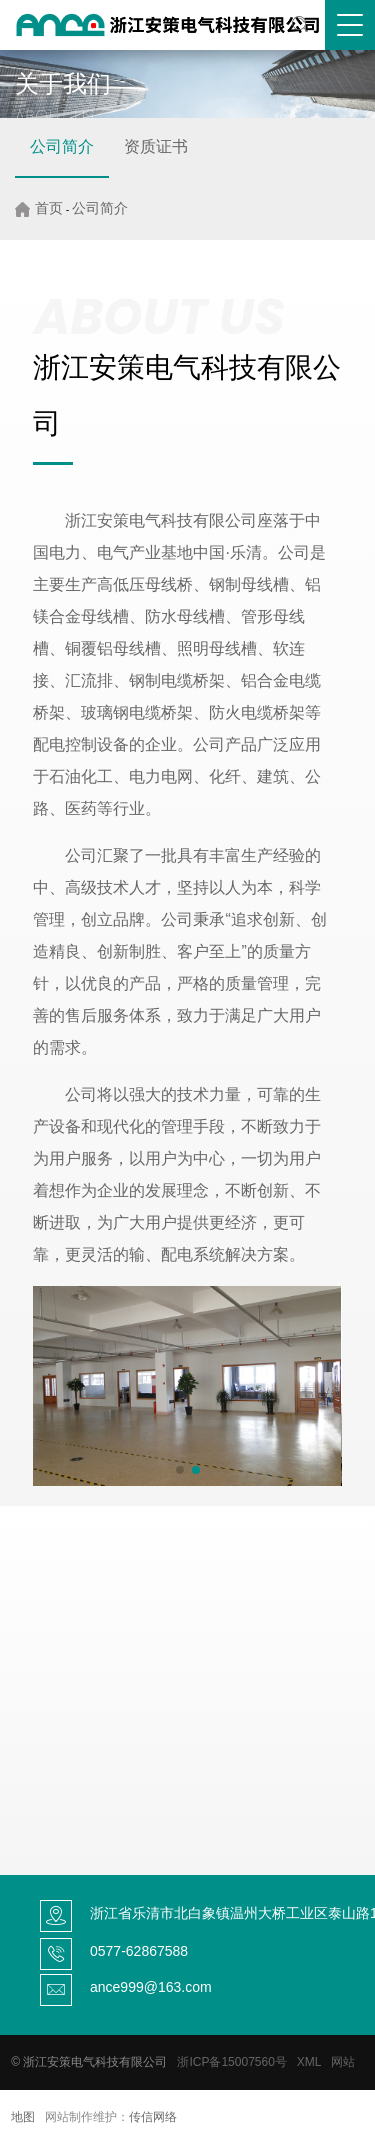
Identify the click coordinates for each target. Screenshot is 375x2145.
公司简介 (62, 146)
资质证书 (156, 146)
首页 (49, 208)
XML (309, 2062)
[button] (180, 1470)
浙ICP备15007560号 (231, 2062)
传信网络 (153, 2117)
